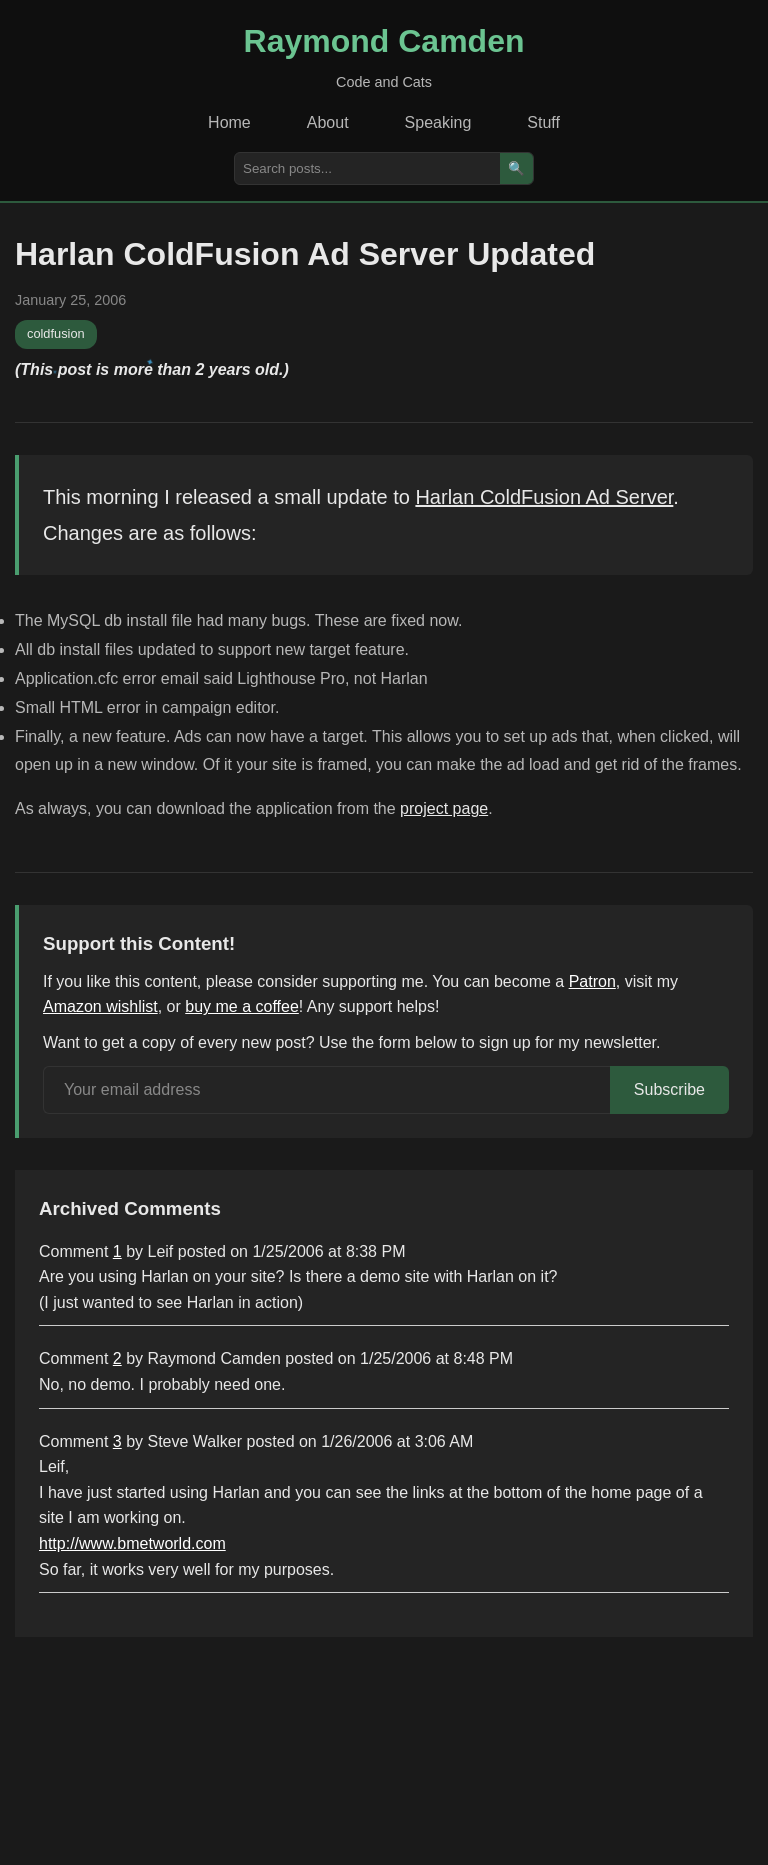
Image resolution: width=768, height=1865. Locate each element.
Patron (592, 981)
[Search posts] (367, 168)
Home (229, 122)
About (328, 122)
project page (444, 808)
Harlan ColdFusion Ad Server (544, 497)
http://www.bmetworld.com (132, 1543)
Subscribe (669, 1089)
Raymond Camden (384, 41)
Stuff (543, 122)
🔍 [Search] (516, 168)
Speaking (438, 122)
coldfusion (56, 333)
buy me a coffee (242, 1006)
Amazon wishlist (100, 1006)
